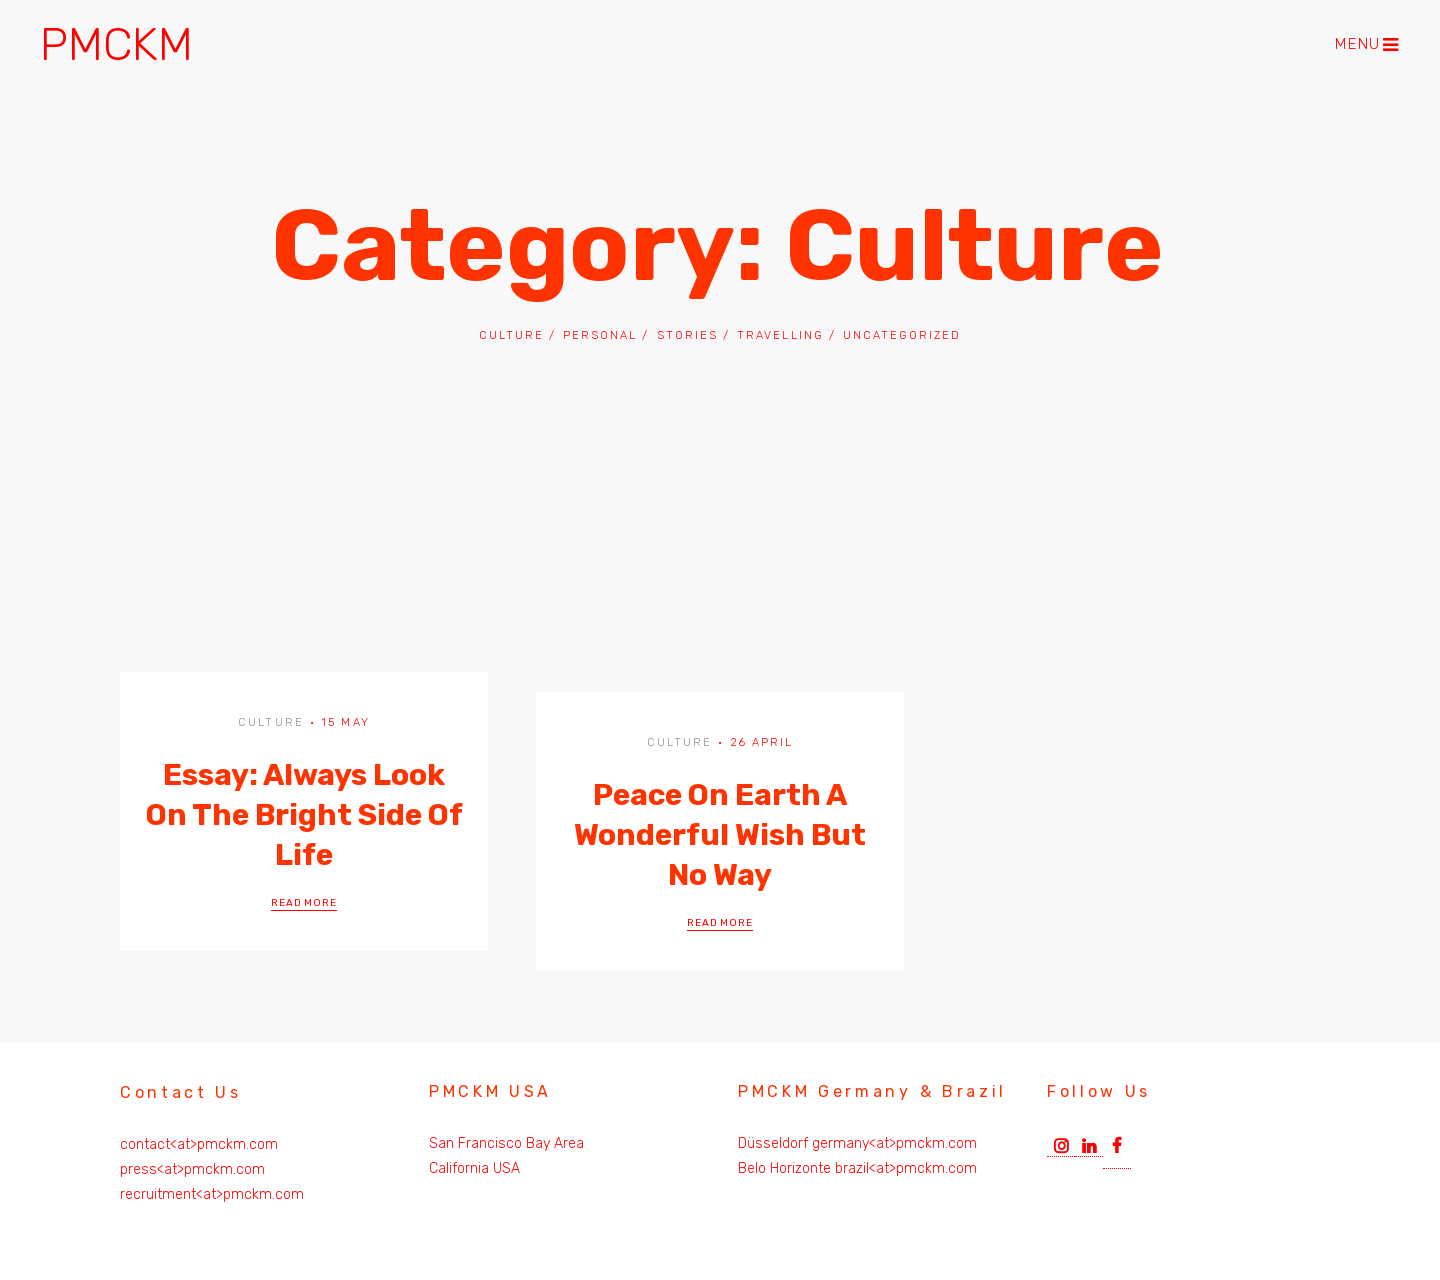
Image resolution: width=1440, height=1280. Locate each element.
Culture (511, 335)
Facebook (1117, 1150)
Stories (687, 335)
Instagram (1061, 1144)
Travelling (780, 335)
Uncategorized (902, 335)
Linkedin (1089, 1144)
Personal (600, 335)
